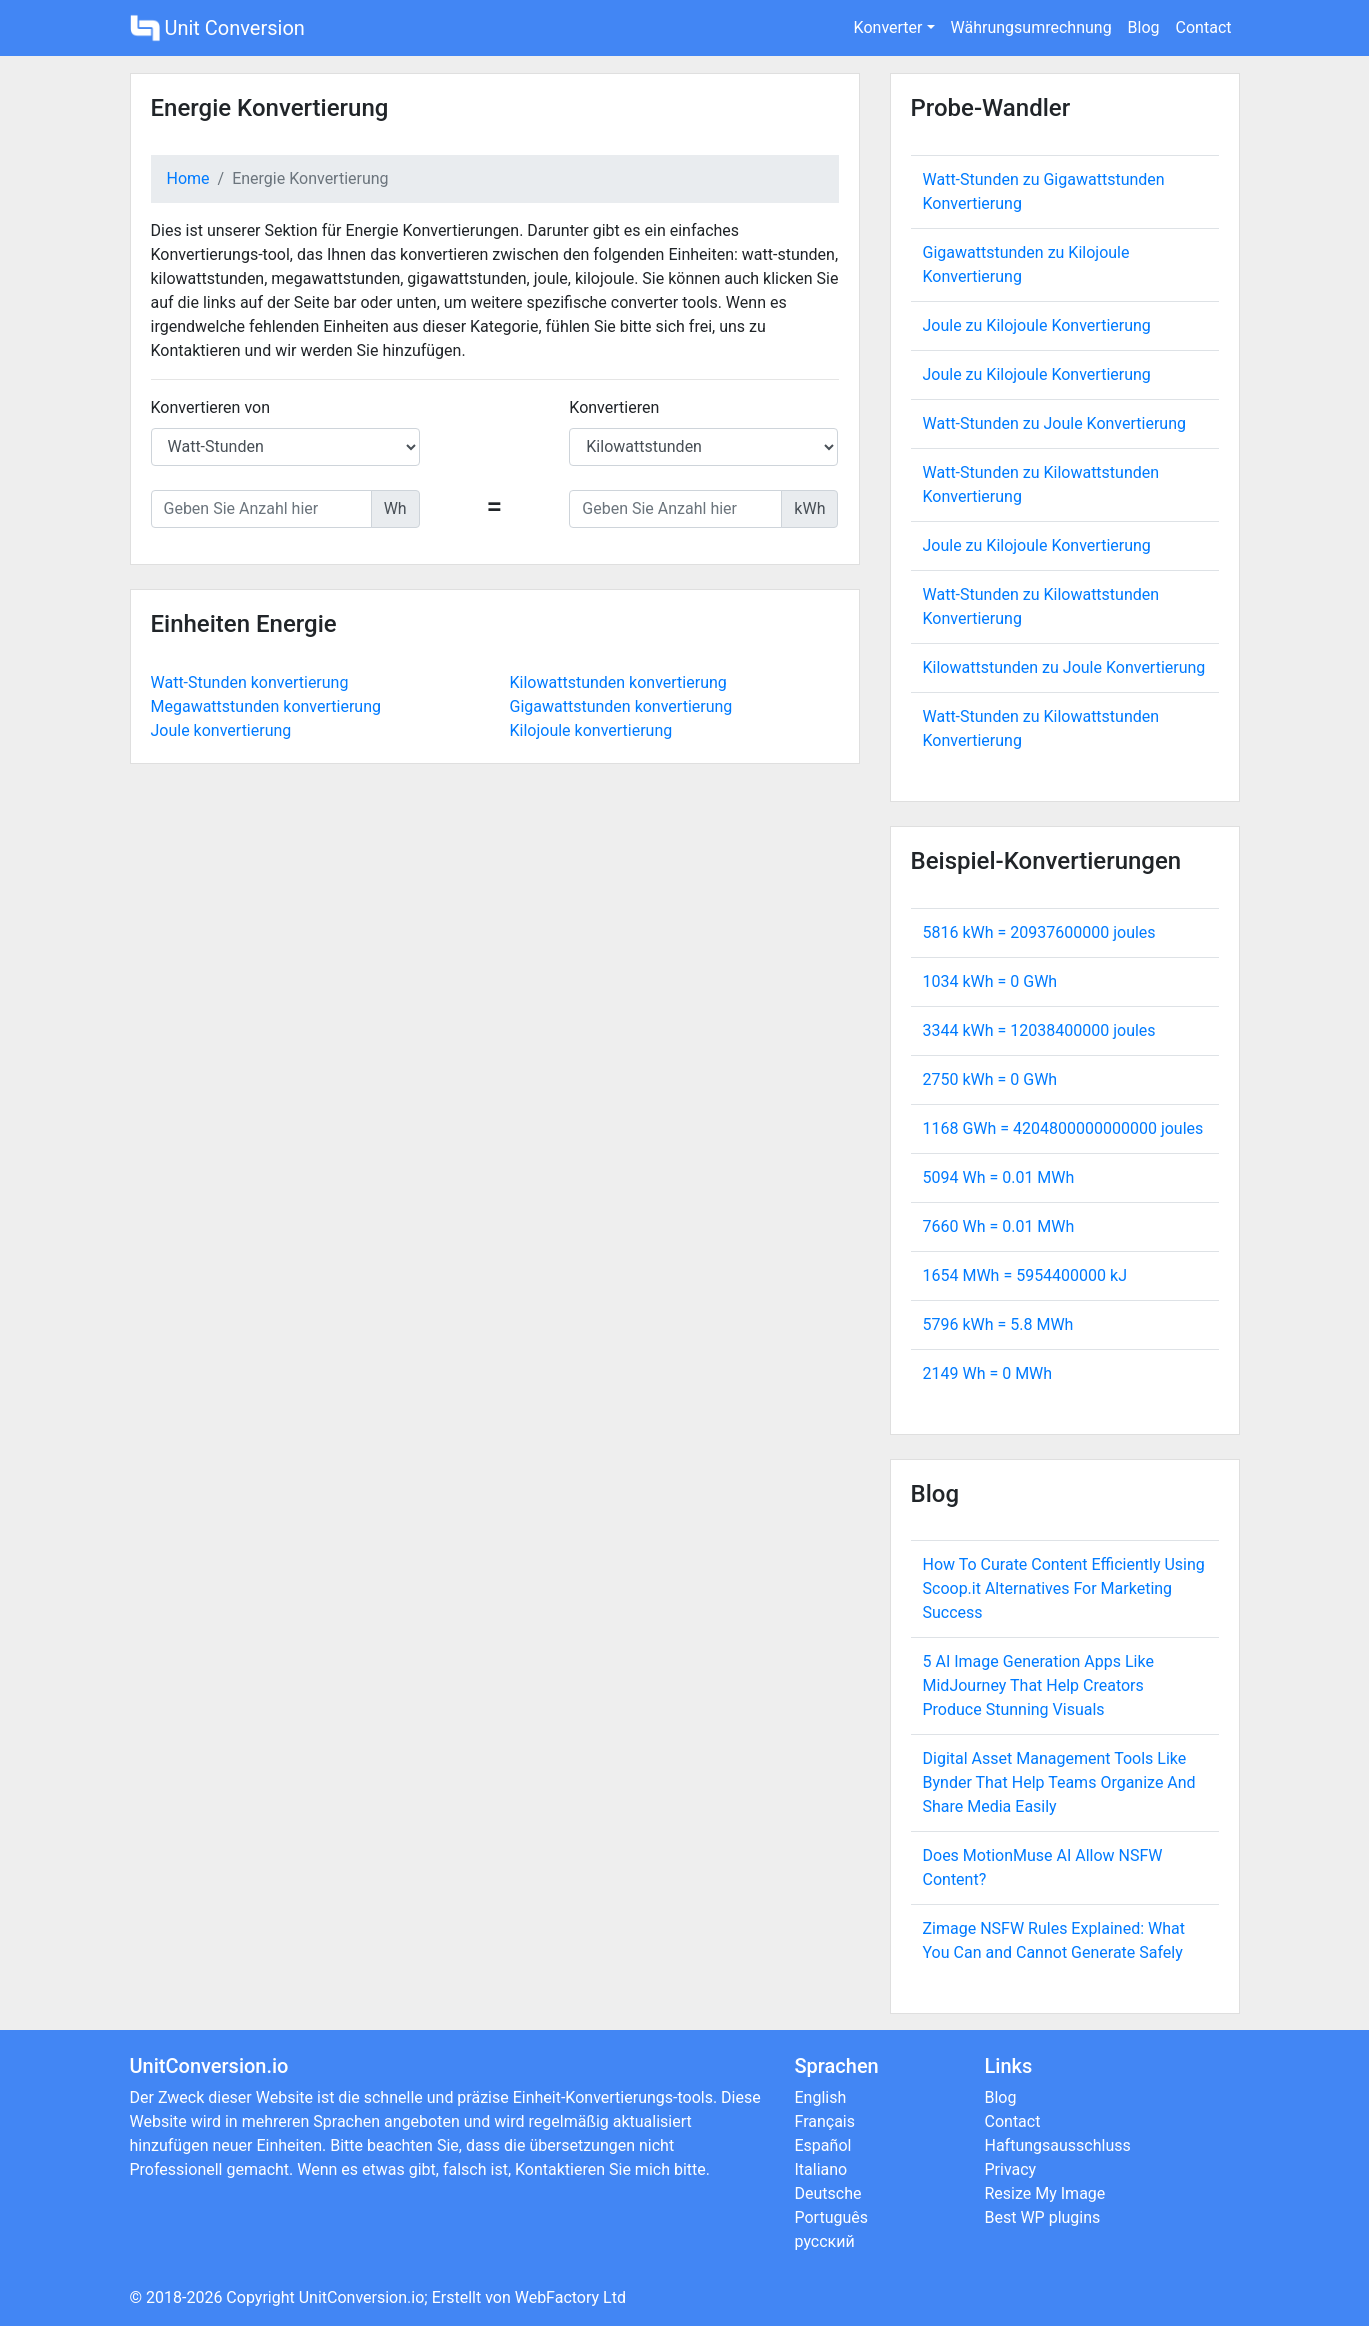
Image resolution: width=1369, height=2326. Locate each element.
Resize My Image (1045, 2193)
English (821, 2097)
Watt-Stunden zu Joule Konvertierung (1054, 423)
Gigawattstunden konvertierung (621, 706)
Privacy (1011, 2169)
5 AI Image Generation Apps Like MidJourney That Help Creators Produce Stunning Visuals (1038, 1685)
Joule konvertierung (221, 730)
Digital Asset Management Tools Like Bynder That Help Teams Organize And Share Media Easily (1059, 1782)
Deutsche (828, 2193)
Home (188, 178)
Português (832, 2217)
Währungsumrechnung (1031, 27)
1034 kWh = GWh (990, 981)
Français (825, 2121)
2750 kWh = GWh (990, 1079)
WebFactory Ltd (570, 2297)
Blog (1144, 27)
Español (823, 2145)
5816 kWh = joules (1039, 932)
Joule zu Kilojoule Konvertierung (1037, 325)
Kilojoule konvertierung (591, 730)
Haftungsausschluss (1058, 2145)
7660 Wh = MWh (999, 1226)
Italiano (821, 2169)
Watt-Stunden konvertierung (250, 682)
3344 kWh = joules (1039, 1030)
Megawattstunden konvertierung (266, 706)
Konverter (888, 27)
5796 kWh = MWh (998, 1324)
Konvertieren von (211, 407)
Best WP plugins (1043, 2217)
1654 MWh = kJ (1025, 1275)
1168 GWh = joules (1063, 1128)
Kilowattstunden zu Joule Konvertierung (1064, 667)
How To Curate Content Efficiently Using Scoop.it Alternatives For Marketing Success (1064, 1588)
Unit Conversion (217, 28)
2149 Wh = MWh (988, 1373)
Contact (1204, 27)
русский (825, 2241)
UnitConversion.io (362, 2297)
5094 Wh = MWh (999, 1177)
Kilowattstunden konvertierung (618, 682)
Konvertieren (614, 407)
